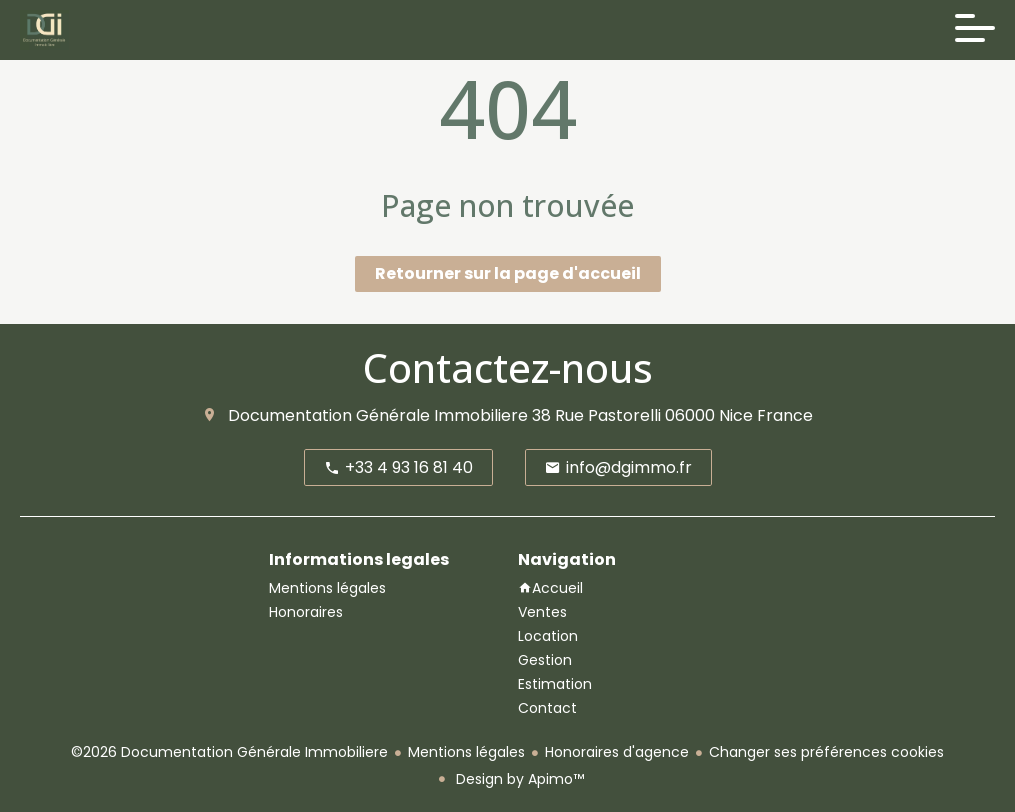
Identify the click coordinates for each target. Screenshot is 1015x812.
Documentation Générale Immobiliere (378, 415)
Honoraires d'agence (617, 752)
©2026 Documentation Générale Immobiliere (229, 752)
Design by (518, 779)
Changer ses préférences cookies (826, 752)
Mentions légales (466, 752)
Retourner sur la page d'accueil (508, 273)
